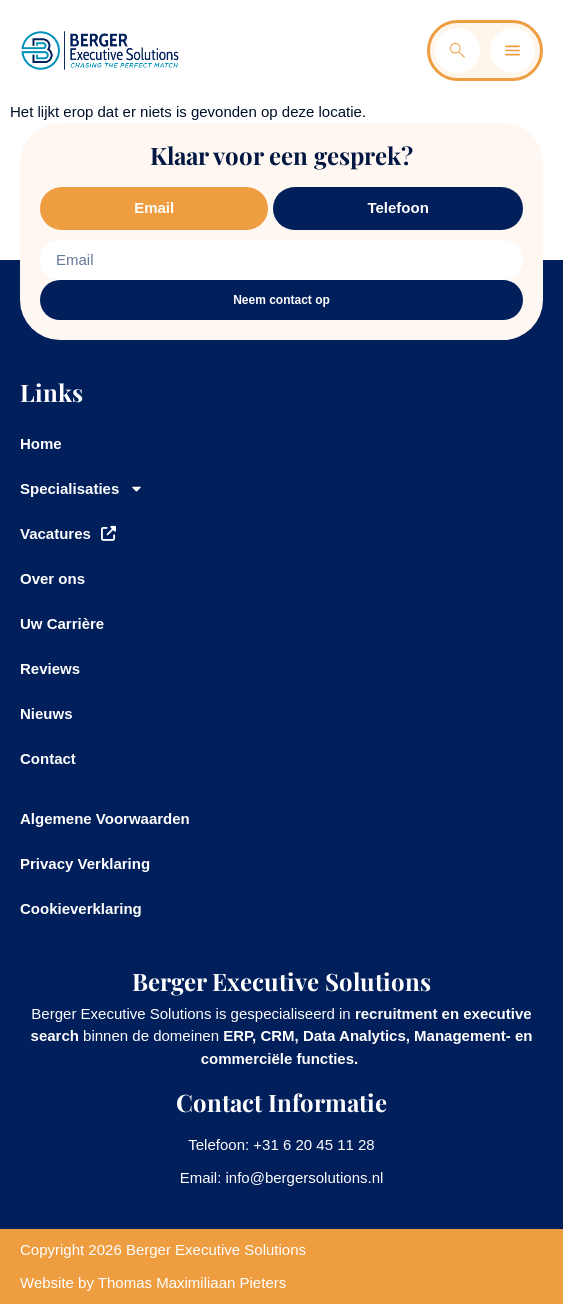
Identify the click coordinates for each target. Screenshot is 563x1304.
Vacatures (68, 533)
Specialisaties (82, 488)
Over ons (52, 578)
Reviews (50, 668)
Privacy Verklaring (85, 863)
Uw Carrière (62, 623)
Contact (48, 758)
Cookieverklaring (81, 908)
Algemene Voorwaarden (105, 818)
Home (41, 443)
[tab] (154, 208)
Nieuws (46, 713)
